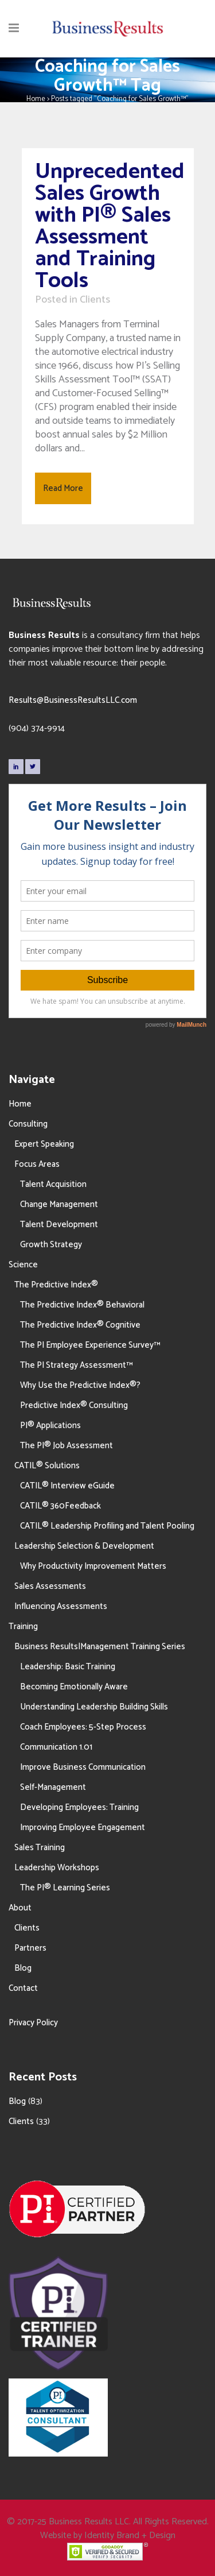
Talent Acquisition (53, 1184)
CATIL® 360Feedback (60, 1506)
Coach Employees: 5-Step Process (83, 1727)
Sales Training (39, 1847)
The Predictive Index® (56, 1285)
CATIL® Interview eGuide (67, 1486)
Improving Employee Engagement (82, 1827)
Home (35, 99)
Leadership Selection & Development (84, 1546)
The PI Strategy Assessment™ (76, 1365)
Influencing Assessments (60, 1606)
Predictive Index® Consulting (74, 1405)
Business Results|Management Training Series (99, 1646)
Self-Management (53, 1787)
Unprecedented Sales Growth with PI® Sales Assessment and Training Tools (110, 226)
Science (23, 1265)
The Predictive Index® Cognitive (80, 1325)
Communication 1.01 (56, 1747)
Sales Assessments (50, 1586)
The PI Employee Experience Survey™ (90, 1345)
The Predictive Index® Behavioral (82, 1305)
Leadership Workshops (56, 1868)
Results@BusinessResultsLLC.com (73, 700)
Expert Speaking (44, 1144)
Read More (63, 488)
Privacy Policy (33, 2023)
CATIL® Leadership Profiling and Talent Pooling (107, 1526)
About (20, 1908)
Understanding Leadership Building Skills (94, 1707)
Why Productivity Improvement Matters (93, 1566)
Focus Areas (37, 1164)
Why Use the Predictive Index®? (80, 1385)
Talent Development (59, 1224)
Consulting (28, 1124)
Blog (23, 1968)
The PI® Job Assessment (66, 1445)
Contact (23, 1988)
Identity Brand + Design (129, 2535)
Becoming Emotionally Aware (74, 1687)
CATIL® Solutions (47, 1466)
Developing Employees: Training (79, 1807)
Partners (30, 1948)
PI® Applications (50, 1425)
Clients (95, 299)
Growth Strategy (51, 1244)
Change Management (59, 1204)
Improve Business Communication (83, 1767)
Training (23, 1626)
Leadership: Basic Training (67, 1667)
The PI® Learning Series (65, 1888)
